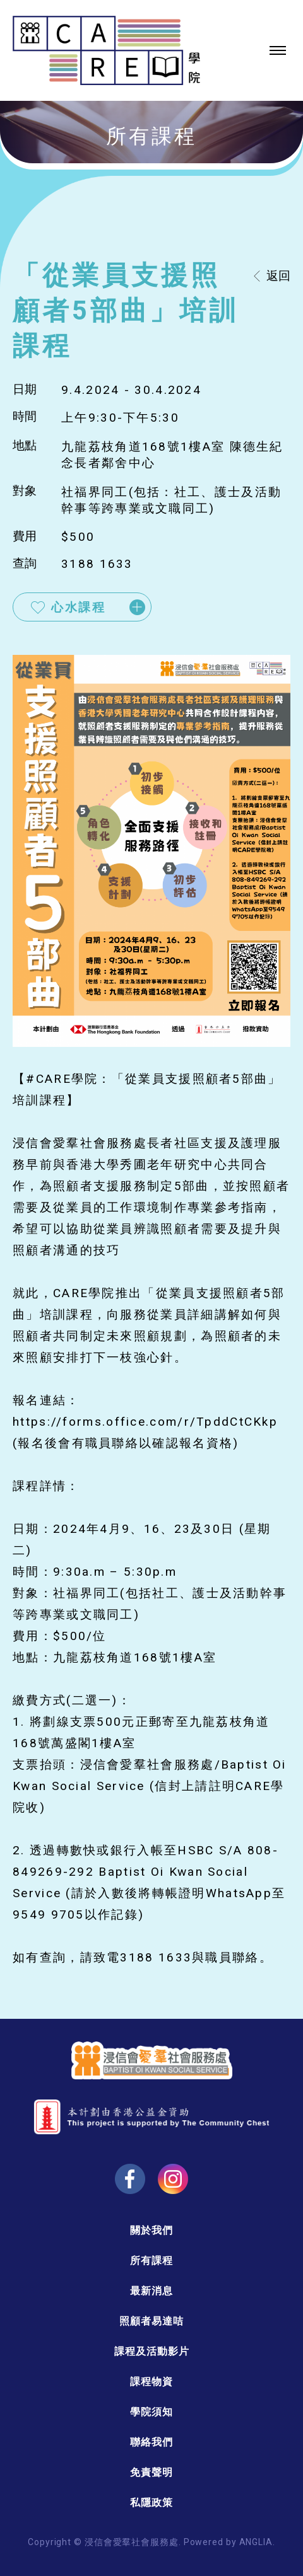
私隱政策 (151, 2503)
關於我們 (151, 2230)
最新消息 (151, 2291)
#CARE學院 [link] (62, 1078)
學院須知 (151, 2412)
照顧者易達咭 (151, 2321)
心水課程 (78, 607)
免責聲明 (151, 2472)
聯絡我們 (151, 2442)
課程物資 (151, 2382)
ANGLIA (256, 2542)
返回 (278, 276)
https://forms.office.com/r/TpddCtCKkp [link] (145, 1421)
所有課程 (151, 2261)
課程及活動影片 (151, 2351)
